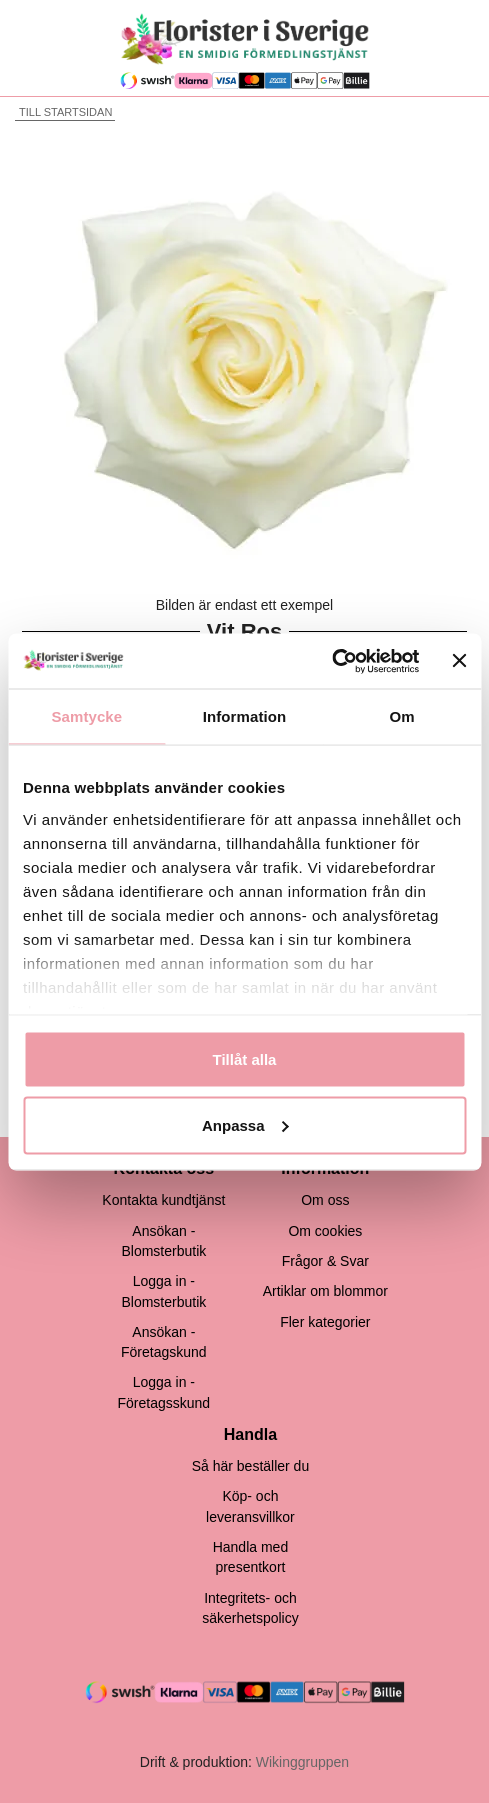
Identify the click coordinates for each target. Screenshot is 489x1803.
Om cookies (325, 1231)
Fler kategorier (325, 1322)
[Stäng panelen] (459, 661)
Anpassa (245, 1124)
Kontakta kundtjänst (163, 1200)
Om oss (325, 1200)
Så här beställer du (251, 1466)
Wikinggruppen (302, 1762)
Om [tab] (402, 716)
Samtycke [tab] (86, 716)
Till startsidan (63, 112)
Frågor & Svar (325, 1261)
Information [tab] (245, 716)
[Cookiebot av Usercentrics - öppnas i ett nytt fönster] (332, 661)
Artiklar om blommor (325, 1291)
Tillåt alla (245, 1059)
